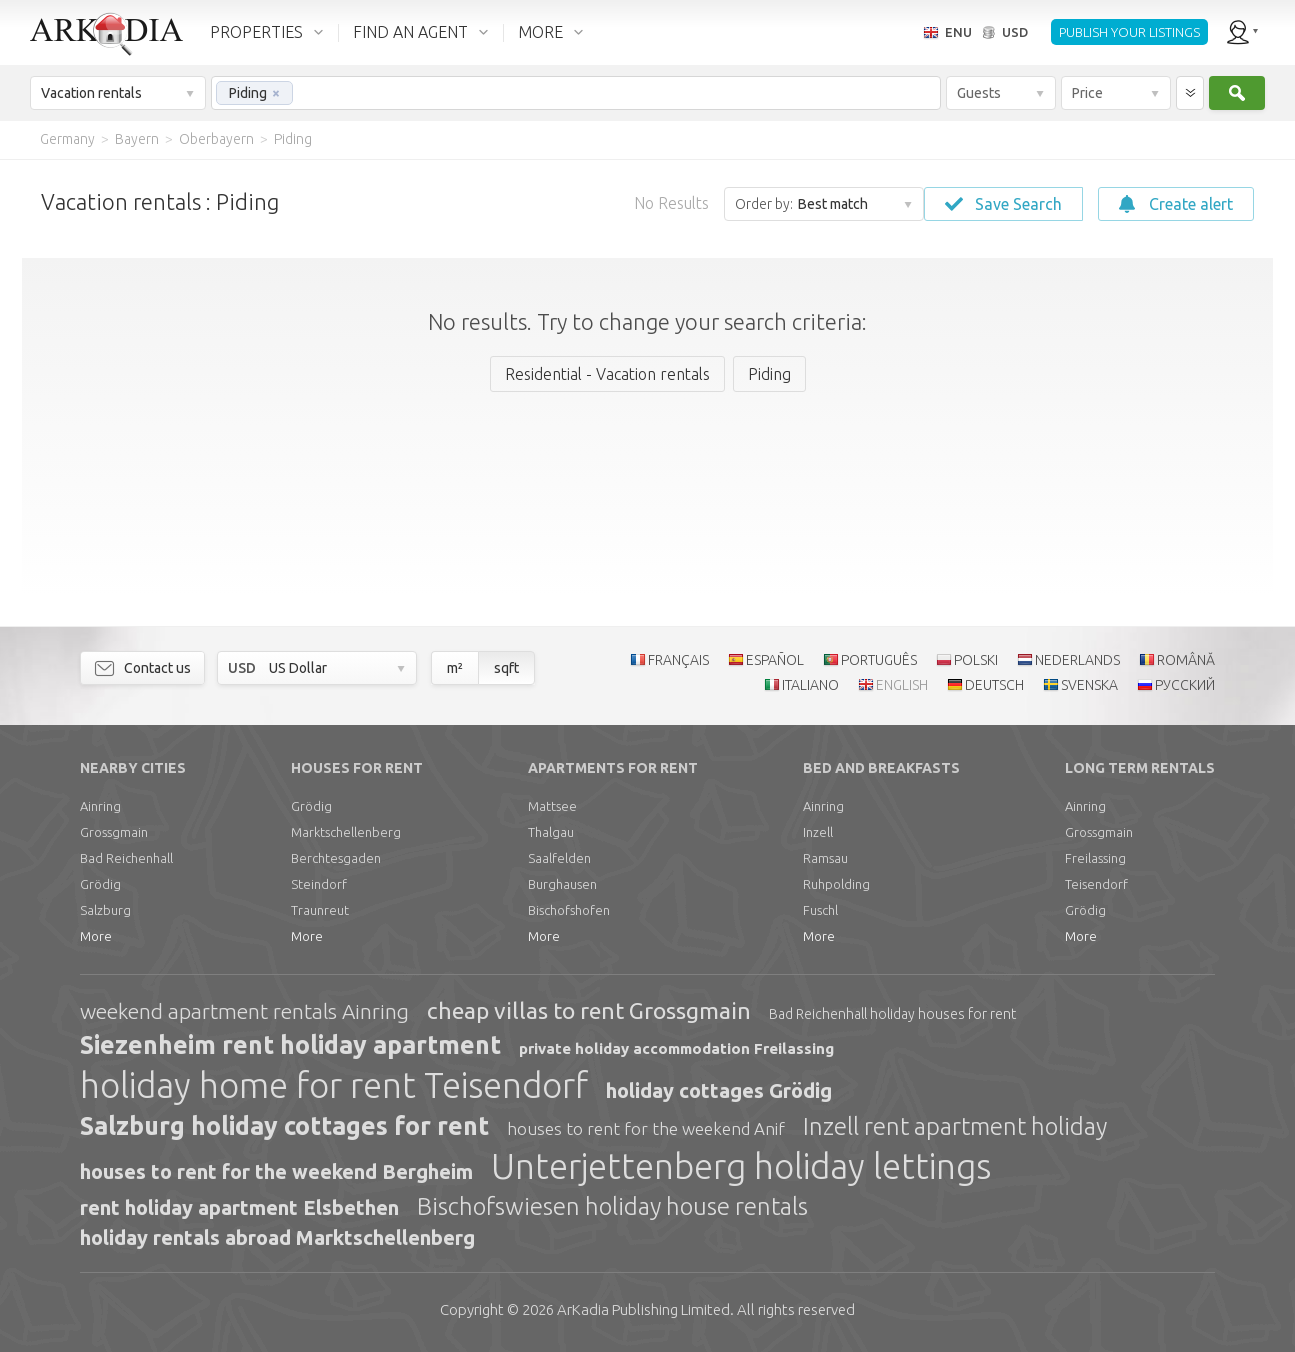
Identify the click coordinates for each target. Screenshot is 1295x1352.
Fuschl (820, 910)
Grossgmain (114, 832)
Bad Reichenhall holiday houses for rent (892, 1014)
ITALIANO (810, 685)
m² (455, 668)
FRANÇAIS (678, 660)
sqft (506, 668)
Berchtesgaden (336, 858)
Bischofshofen (569, 910)
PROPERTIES (256, 32)
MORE (540, 32)
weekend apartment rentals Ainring (244, 1011)
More (96, 936)
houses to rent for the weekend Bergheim (276, 1171)
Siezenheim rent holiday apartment (290, 1045)
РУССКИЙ (1185, 685)
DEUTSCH (994, 685)
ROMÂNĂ (1186, 660)
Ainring (100, 806)
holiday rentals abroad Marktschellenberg (277, 1237)
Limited (643, 1309)
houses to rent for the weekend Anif (646, 1128)
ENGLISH (902, 685)
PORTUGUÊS (879, 660)
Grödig (100, 884)
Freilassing (1095, 858)
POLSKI (976, 660)
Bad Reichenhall (126, 858)
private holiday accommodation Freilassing (676, 1048)
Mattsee (552, 806)
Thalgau (551, 832)
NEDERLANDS (1077, 660)
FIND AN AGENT (410, 32)
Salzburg (105, 910)
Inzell (818, 832)
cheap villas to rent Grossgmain (589, 1010)
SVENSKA (1089, 685)
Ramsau (825, 858)
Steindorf (319, 884)
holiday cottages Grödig (719, 1090)
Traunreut (320, 910)
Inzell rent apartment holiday (955, 1126)
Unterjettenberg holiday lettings (741, 1166)
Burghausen (562, 884)
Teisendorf (1096, 884)
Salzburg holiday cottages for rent (284, 1126)
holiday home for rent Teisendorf (334, 1085)
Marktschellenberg (346, 832)
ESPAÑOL (775, 660)
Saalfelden (559, 858)
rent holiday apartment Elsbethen (239, 1207)
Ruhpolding (836, 884)
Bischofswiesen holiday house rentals (612, 1206)
